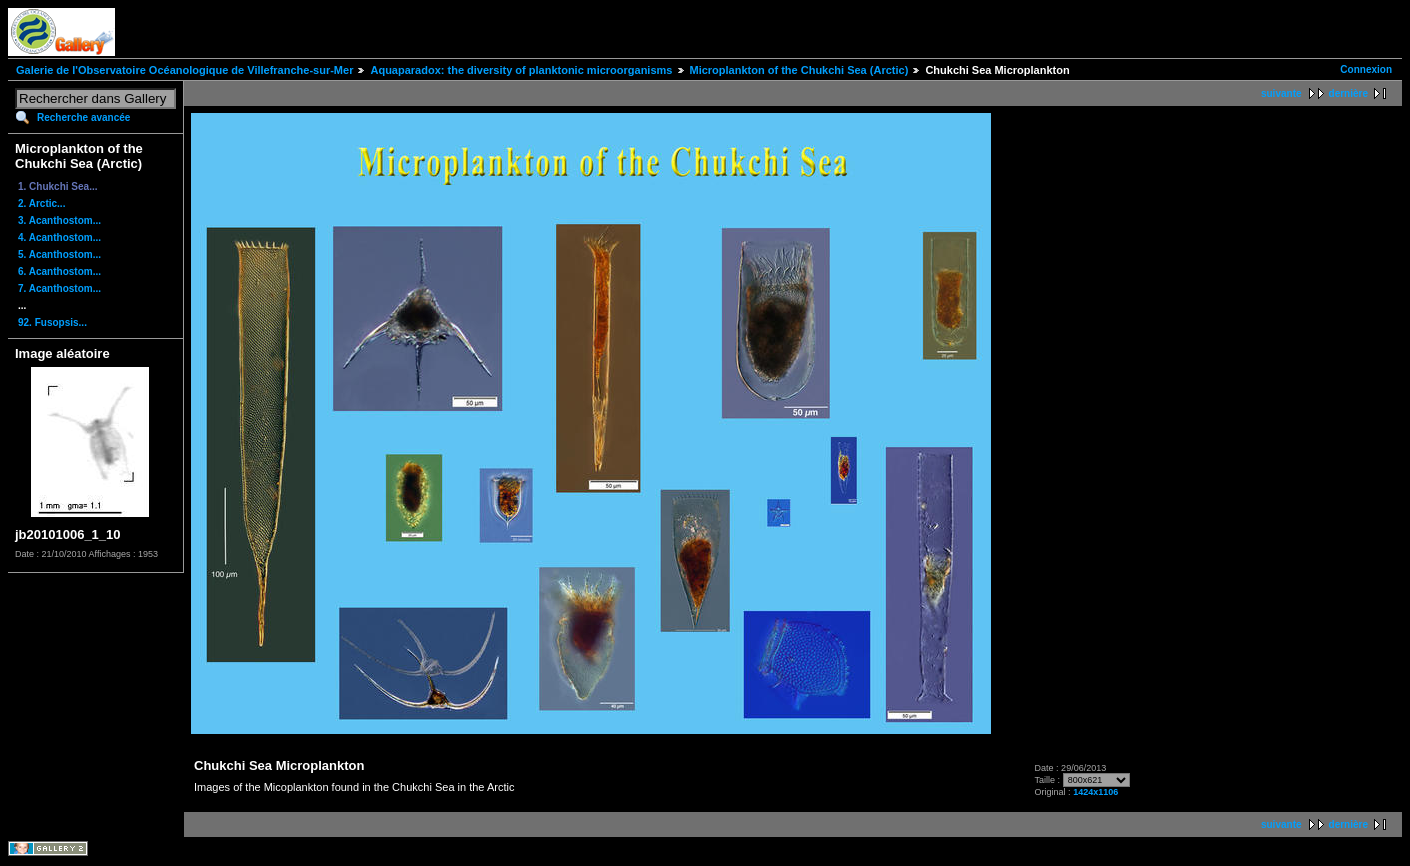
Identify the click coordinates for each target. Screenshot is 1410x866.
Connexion (1366, 69)
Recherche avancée (83, 117)
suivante (1281, 93)
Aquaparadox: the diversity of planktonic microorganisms (521, 70)
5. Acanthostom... (59, 254)
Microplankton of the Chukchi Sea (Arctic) (799, 70)
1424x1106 (1095, 792)
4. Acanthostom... (59, 237)
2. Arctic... (41, 203)
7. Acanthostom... (59, 288)
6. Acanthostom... (59, 271)
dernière (1348, 93)
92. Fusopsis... (52, 322)
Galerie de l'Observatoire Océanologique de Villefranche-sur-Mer (184, 70)
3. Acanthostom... (59, 220)
